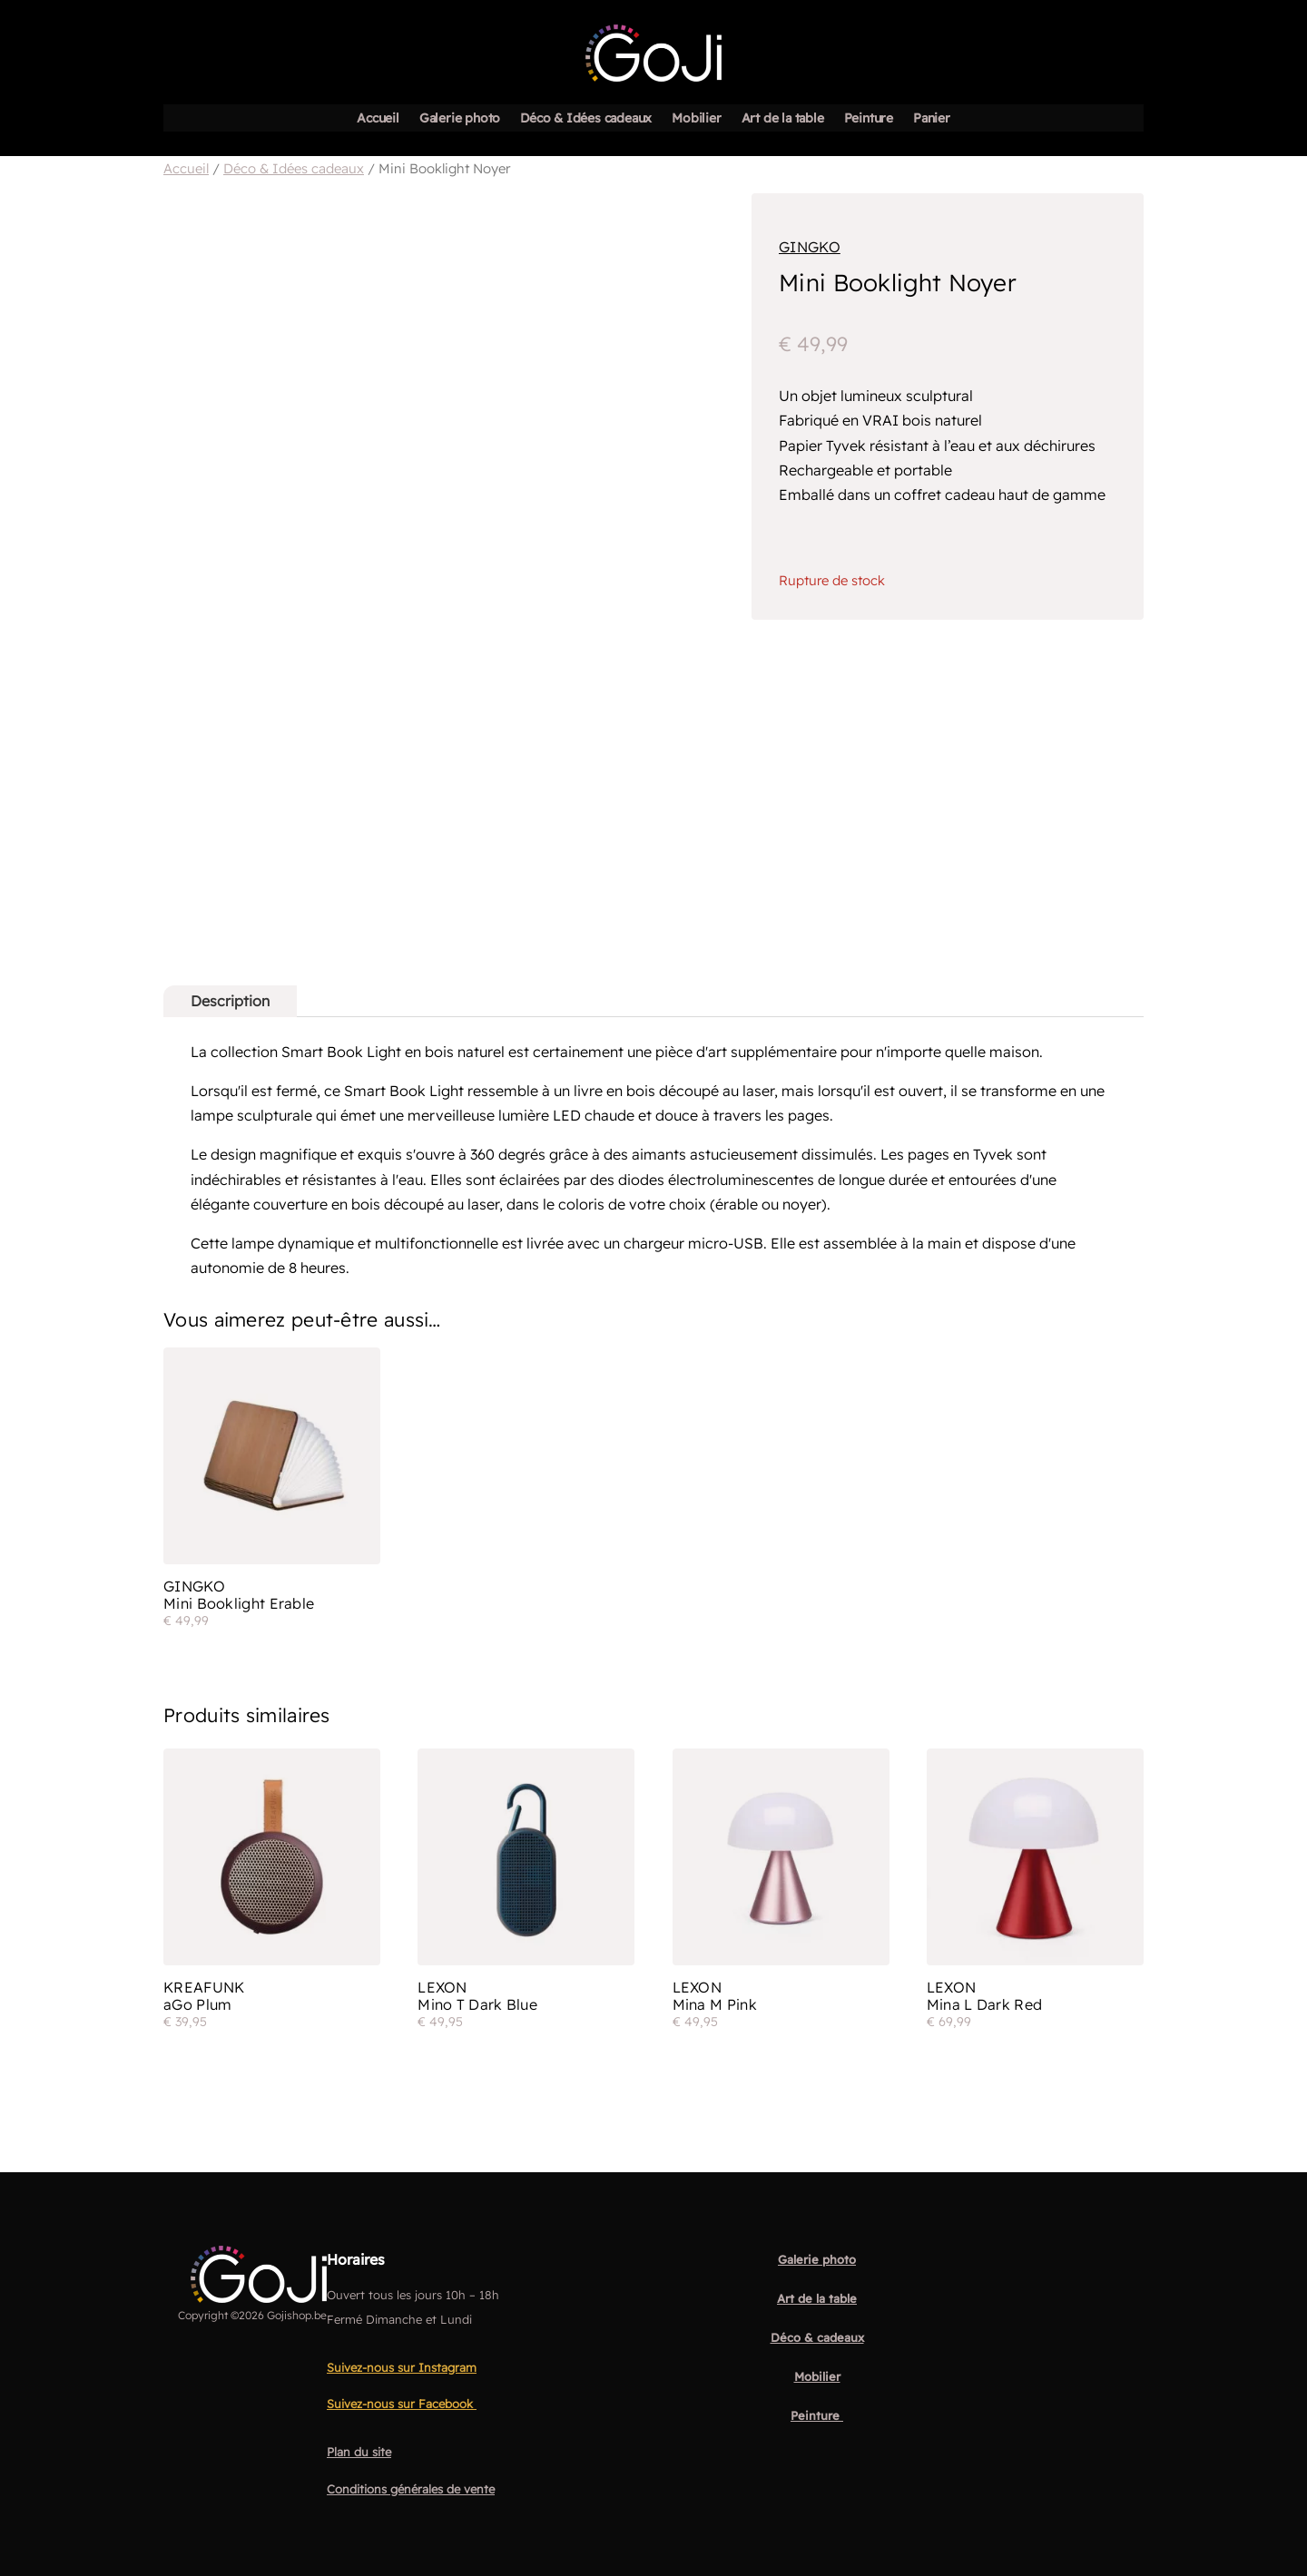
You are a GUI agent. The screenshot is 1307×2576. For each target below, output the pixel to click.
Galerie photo (459, 119)
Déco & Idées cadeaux (586, 119)
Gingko (809, 247)
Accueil (378, 119)
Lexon (442, 1988)
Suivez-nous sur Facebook (402, 2404)
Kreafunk (203, 1988)
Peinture (868, 119)
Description (230, 1001)
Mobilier (696, 119)
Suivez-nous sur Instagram (402, 2368)
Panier (931, 119)
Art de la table (783, 119)
